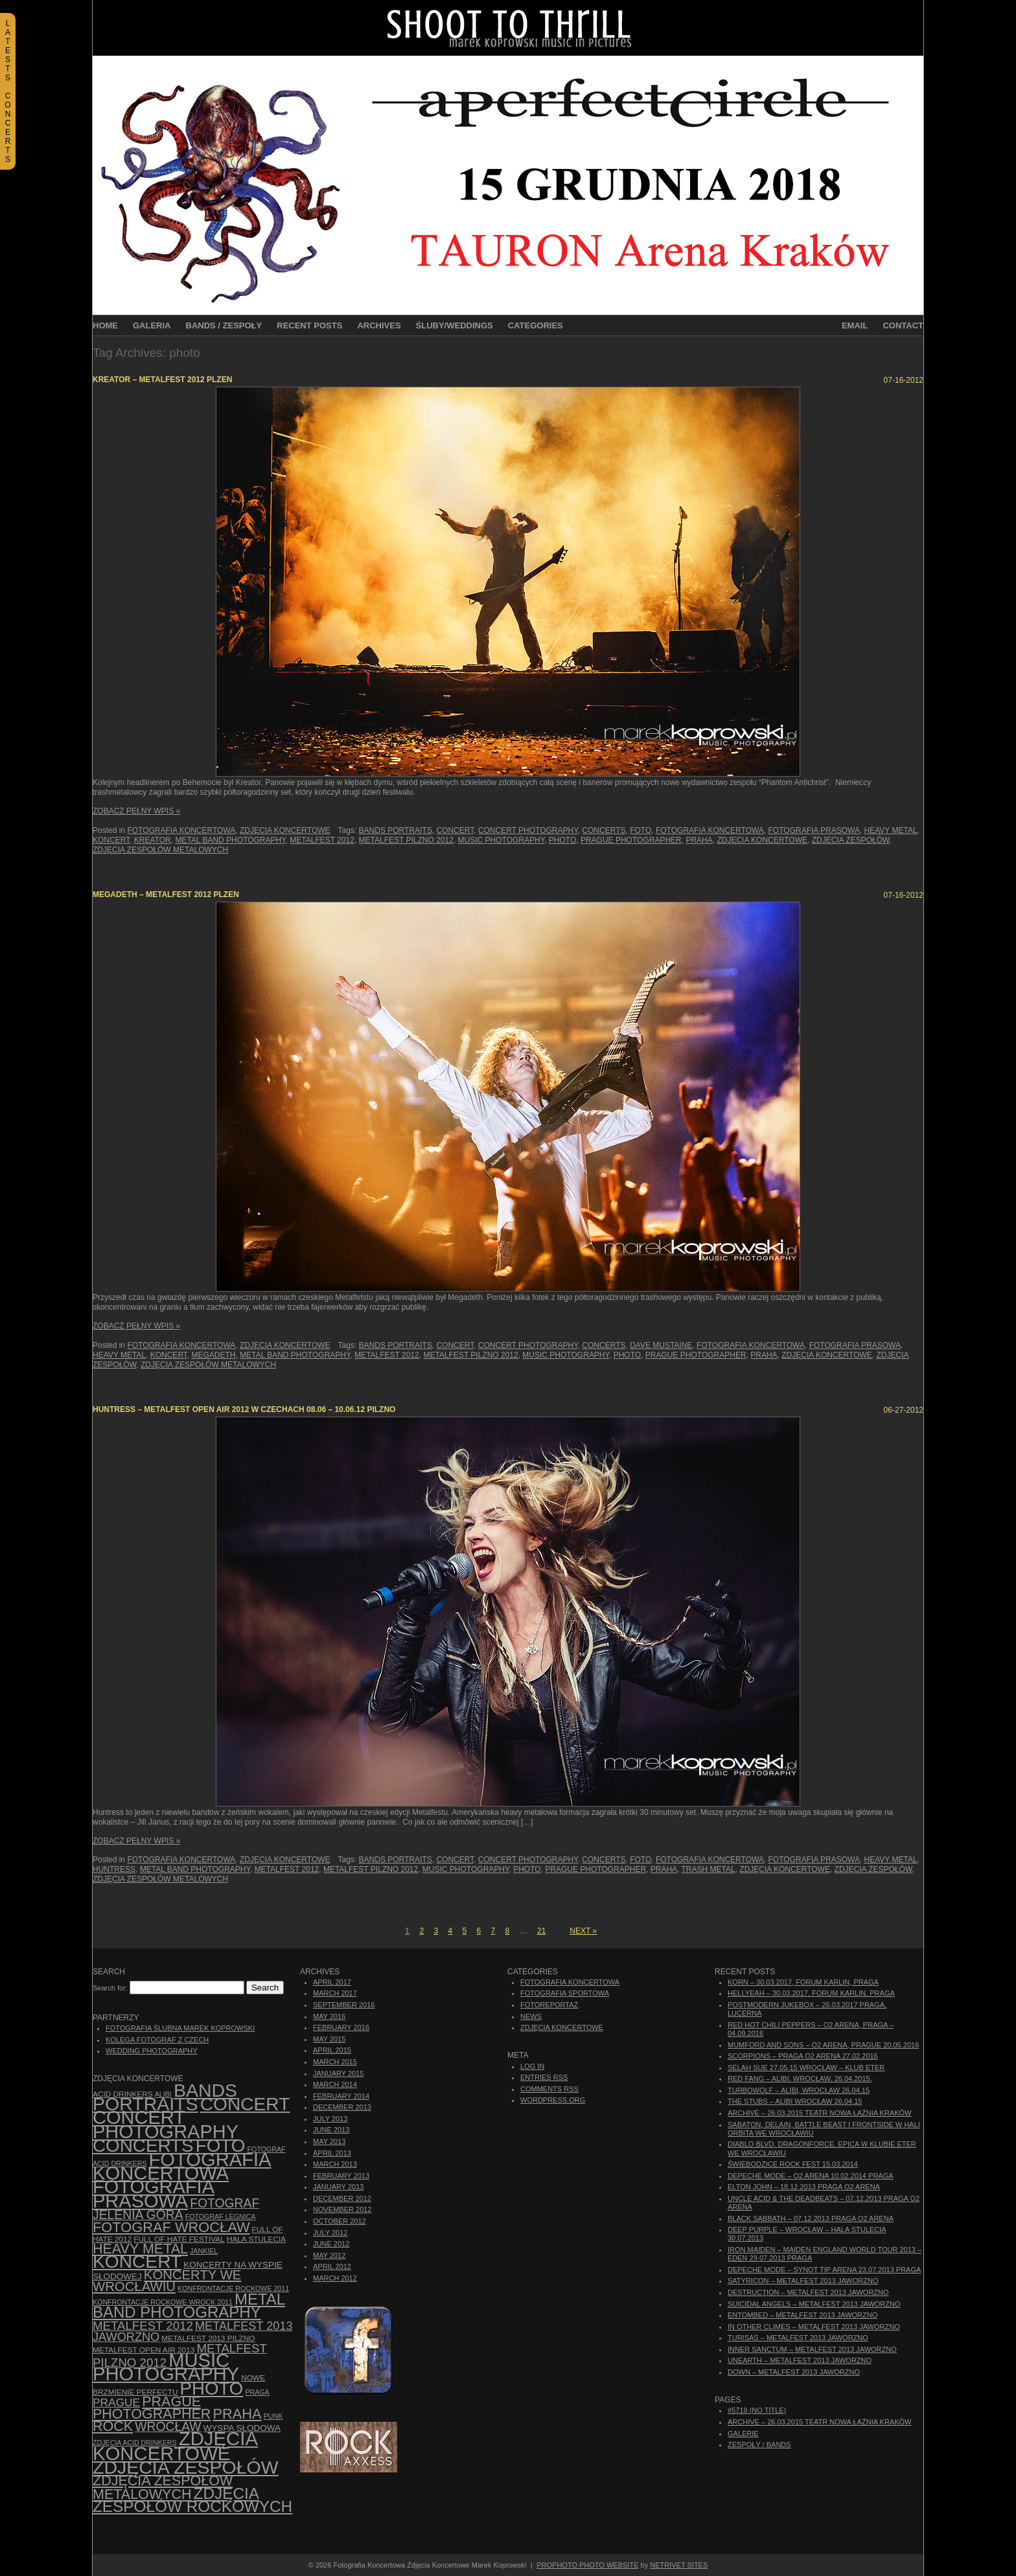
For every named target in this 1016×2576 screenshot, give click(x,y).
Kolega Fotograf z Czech (157, 2040)
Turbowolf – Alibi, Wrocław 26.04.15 (799, 2090)
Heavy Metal (891, 830)
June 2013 (331, 2130)
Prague (116, 2402)
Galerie (743, 2433)
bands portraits (395, 830)
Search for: (110, 1988)
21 (541, 1930)
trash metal (708, 1869)
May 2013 (329, 2141)
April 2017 (332, 1982)
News (531, 2016)
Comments (549, 2089)
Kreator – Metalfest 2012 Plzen (162, 379)
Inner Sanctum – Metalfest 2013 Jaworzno (812, 2349)
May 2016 (329, 2016)
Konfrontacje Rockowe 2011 (233, 2288)
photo (562, 840)
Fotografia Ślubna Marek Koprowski (180, 2028)
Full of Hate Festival (178, 2239)
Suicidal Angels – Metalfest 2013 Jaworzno (814, 2304)
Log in (532, 2066)
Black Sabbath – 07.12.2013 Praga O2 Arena (811, 2218)
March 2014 (335, 2084)
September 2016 (344, 2005)
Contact (903, 325)
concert (455, 830)
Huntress (114, 1869)
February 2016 (341, 2027)
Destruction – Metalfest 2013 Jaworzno (808, 2292)
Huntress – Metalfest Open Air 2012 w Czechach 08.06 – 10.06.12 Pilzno (244, 1409)
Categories (535, 325)
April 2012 (332, 2266)
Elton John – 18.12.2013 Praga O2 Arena (804, 2187)
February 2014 (341, 2096)
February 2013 (341, 2176)
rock (113, 2426)
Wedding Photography (152, 2051)
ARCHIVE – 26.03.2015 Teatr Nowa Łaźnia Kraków (819, 2113)
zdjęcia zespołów (851, 840)
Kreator (152, 840)
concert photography (528, 830)
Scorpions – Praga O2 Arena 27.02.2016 (803, 2056)
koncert (111, 840)
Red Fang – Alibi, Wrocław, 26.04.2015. (800, 2078)
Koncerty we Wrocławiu (167, 2281)
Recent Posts (309, 325)
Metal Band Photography (230, 840)
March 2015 (335, 2062)
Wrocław (168, 2427)
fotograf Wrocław (171, 2227)
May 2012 (329, 2255)
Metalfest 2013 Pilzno (208, 2338)
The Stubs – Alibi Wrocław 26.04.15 (795, 2101)
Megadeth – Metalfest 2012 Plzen (166, 894)
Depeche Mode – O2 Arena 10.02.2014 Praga (811, 2176)
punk (273, 2416)
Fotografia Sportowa (564, 1993)
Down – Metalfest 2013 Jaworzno (794, 2372)
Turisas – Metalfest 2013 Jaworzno (798, 2338)
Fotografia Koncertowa (181, 830)
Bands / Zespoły (224, 325)
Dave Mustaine (661, 1345)
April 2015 (332, 2050)
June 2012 (331, 2244)
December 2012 (342, 2198)
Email (855, 325)
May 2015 (329, 2039)
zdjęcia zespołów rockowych (192, 2500)
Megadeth (214, 1355)
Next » (583, 1930)
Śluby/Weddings (454, 325)
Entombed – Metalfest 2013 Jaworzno (802, 2315)
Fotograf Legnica (220, 2216)
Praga (257, 2392)
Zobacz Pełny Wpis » (136, 810)
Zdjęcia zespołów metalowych (160, 849)
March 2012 (335, 2278)
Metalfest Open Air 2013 (143, 2349)
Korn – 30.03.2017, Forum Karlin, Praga (803, 1982)
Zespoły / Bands (759, 2444)
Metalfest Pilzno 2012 (406, 840)
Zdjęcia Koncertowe (285, 830)
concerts (603, 830)
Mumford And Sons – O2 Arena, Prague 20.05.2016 (823, 2045)
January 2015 (338, 2073)
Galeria (152, 325)
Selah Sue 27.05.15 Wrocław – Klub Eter (806, 2067)
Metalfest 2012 (322, 840)
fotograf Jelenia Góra (176, 2209)
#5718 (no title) (757, 2410)
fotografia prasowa (814, 830)
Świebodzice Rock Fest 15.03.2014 (793, 2164)
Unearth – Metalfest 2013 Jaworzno (800, 2360)
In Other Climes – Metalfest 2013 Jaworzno (814, 2327)
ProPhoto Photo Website (587, 2565)
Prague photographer (631, 840)
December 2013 (342, 2107)
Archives (378, 325)
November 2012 (342, 2209)
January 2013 (338, 2187)
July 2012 (330, 2233)
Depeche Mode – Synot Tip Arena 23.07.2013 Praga (824, 2270)
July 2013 (330, 2119)
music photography (501, 840)
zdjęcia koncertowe (762, 840)
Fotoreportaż (549, 2005)
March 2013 (335, 2164)
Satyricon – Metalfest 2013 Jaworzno (803, 2281)
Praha (699, 840)
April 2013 (332, 2153)
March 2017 (335, 1993)
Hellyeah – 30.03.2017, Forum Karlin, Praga (811, 1993)
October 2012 (339, 2221)
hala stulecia (256, 2239)
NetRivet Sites (679, 2565)
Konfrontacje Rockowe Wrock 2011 (163, 2302)
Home (105, 325)
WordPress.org (552, 2100)
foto (640, 830)
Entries (544, 2077)
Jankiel (204, 2251)
